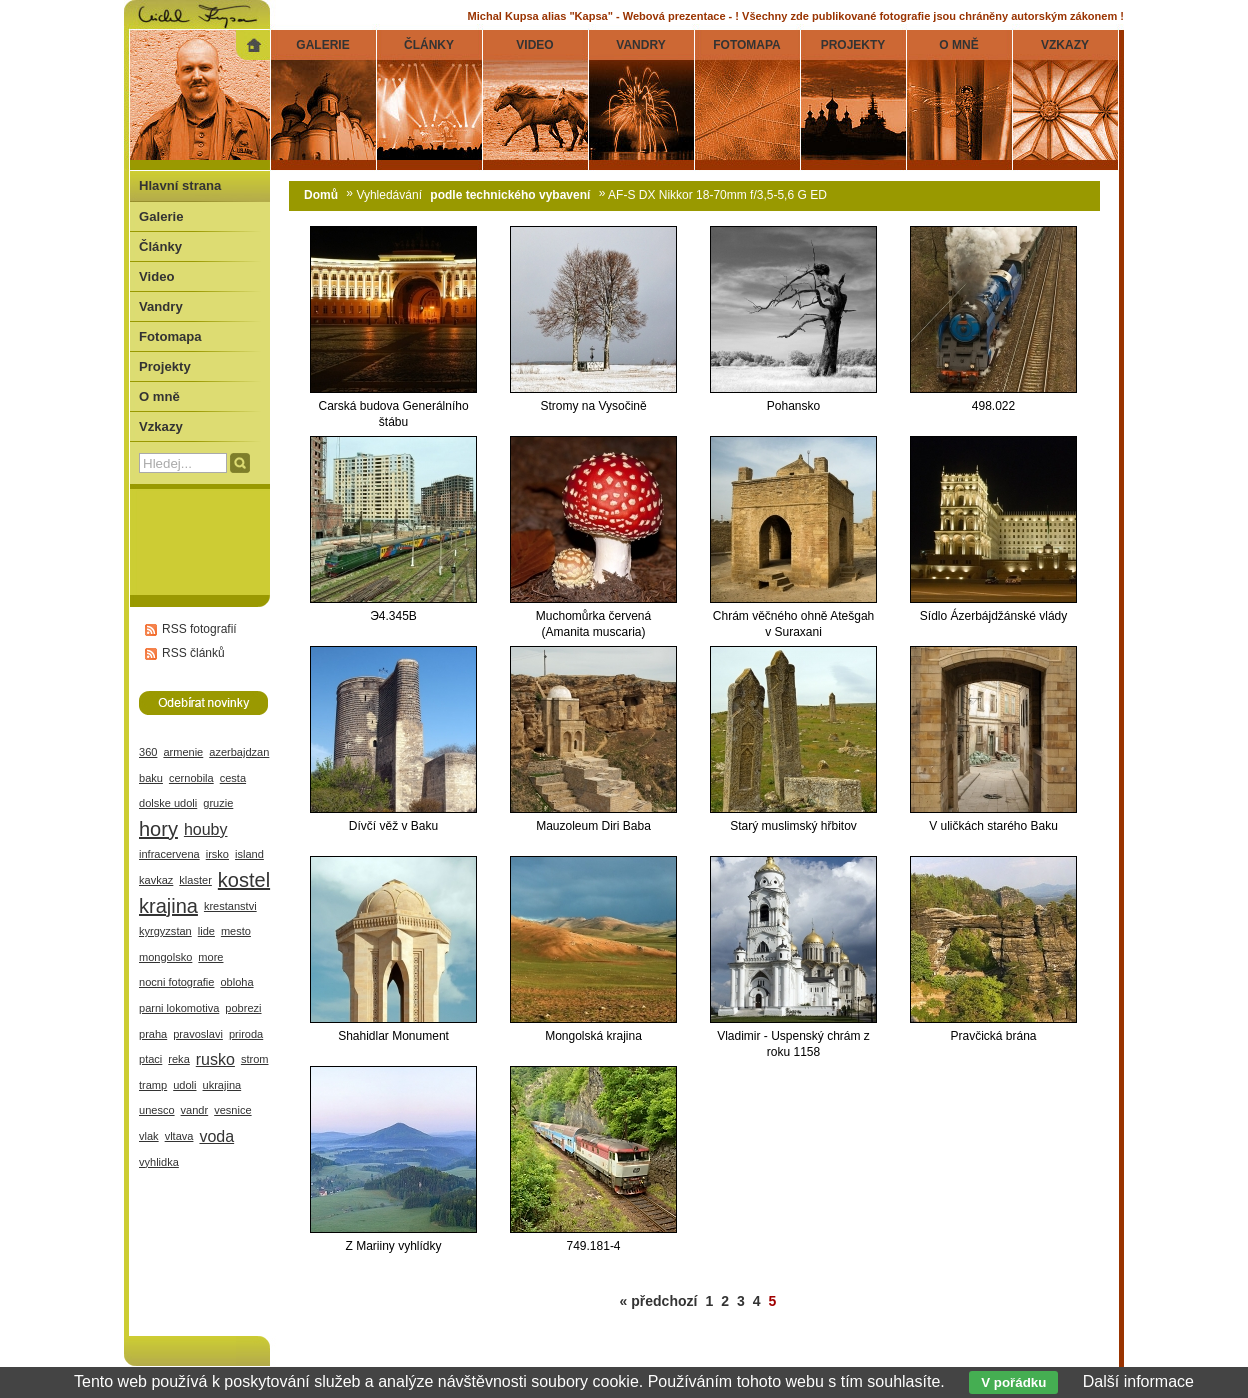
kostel (244, 880)
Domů (321, 195)
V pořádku (1013, 1382)
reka (178, 1059)
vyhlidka (159, 1162)
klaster (195, 880)
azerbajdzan (239, 752)
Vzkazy (161, 426)
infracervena (169, 854)
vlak (149, 1136)
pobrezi (243, 1008)
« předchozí (659, 1301)
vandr (195, 1110)
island (249, 854)
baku (151, 778)
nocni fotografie (176, 982)
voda (216, 1136)
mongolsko (165, 957)
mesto (236, 931)
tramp (153, 1085)
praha (153, 1034)
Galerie (161, 216)
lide (206, 931)
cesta (233, 778)
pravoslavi (198, 1034)
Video (156, 276)
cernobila (191, 778)
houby (206, 829)
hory (158, 829)
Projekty (165, 366)
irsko (217, 854)
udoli (184, 1085)
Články (160, 246)
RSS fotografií (199, 629)
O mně (159, 396)
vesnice (232, 1110)
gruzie (218, 803)
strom (255, 1059)
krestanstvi (230, 906)
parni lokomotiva (179, 1008)
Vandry (161, 306)
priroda (246, 1034)
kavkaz (156, 880)
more (210, 957)
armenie (183, 752)
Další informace (1138, 1381)
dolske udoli (168, 803)
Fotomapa (170, 336)
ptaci (150, 1059)
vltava (179, 1136)
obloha (236, 982)
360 (148, 752)
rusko (215, 1059)
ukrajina (222, 1085)
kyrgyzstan (165, 931)
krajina (168, 906)
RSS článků (193, 653)
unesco (157, 1110)
